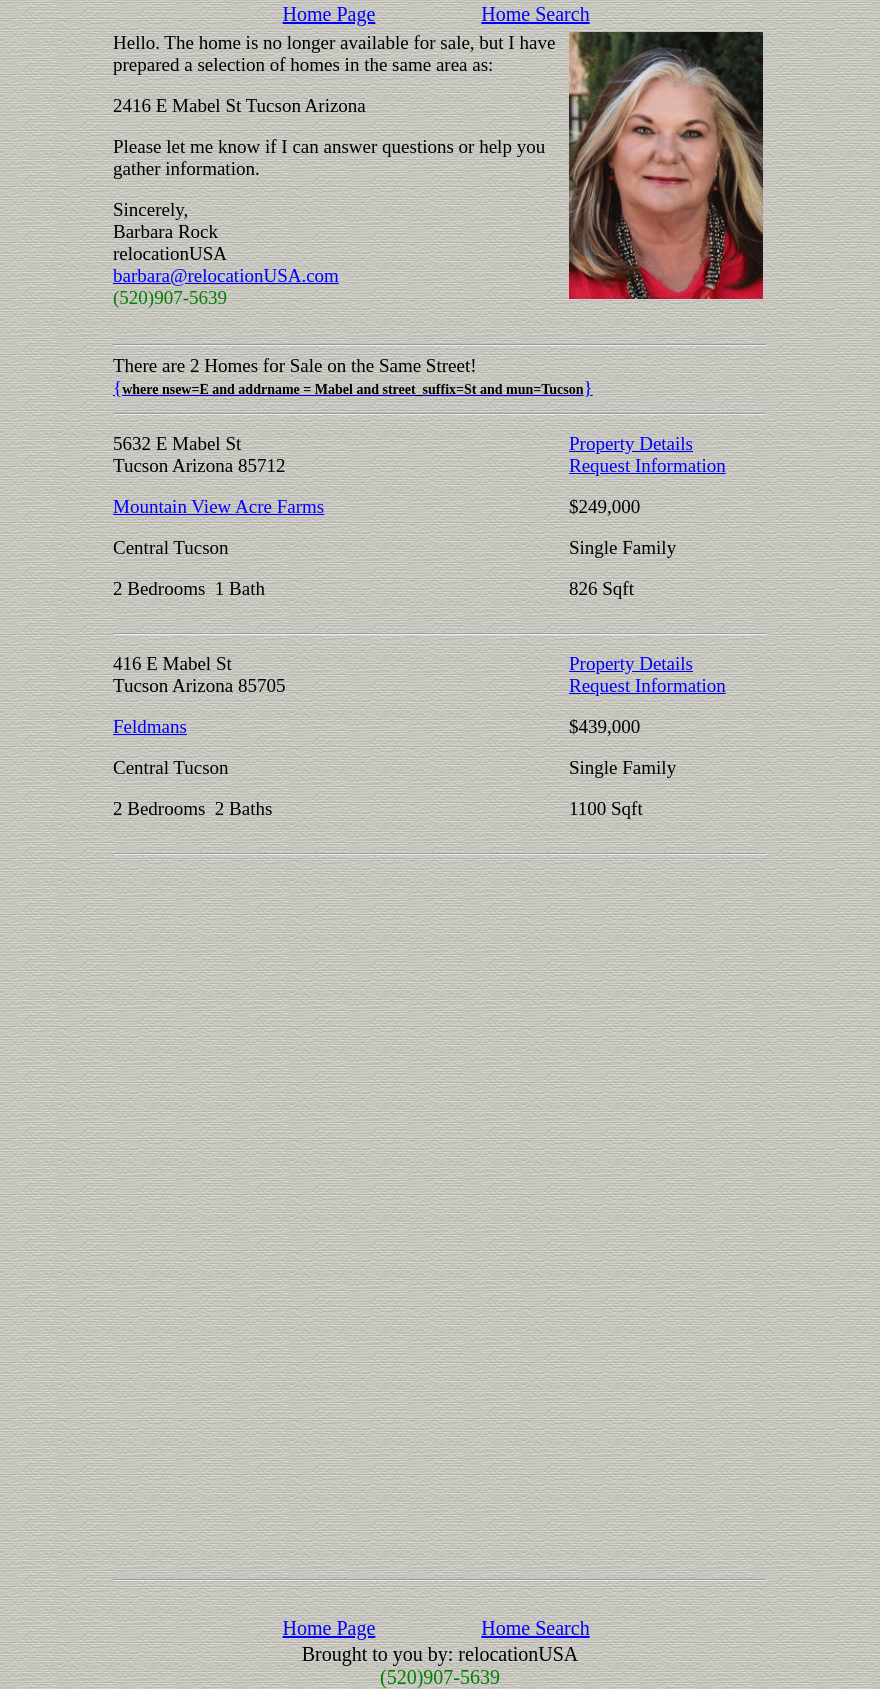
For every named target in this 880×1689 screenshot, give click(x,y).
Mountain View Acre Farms (218, 506)
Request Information (647, 465)
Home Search (535, 14)
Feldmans (150, 726)
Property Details (631, 443)
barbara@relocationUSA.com (226, 275)
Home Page (329, 14)
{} (353, 387)
